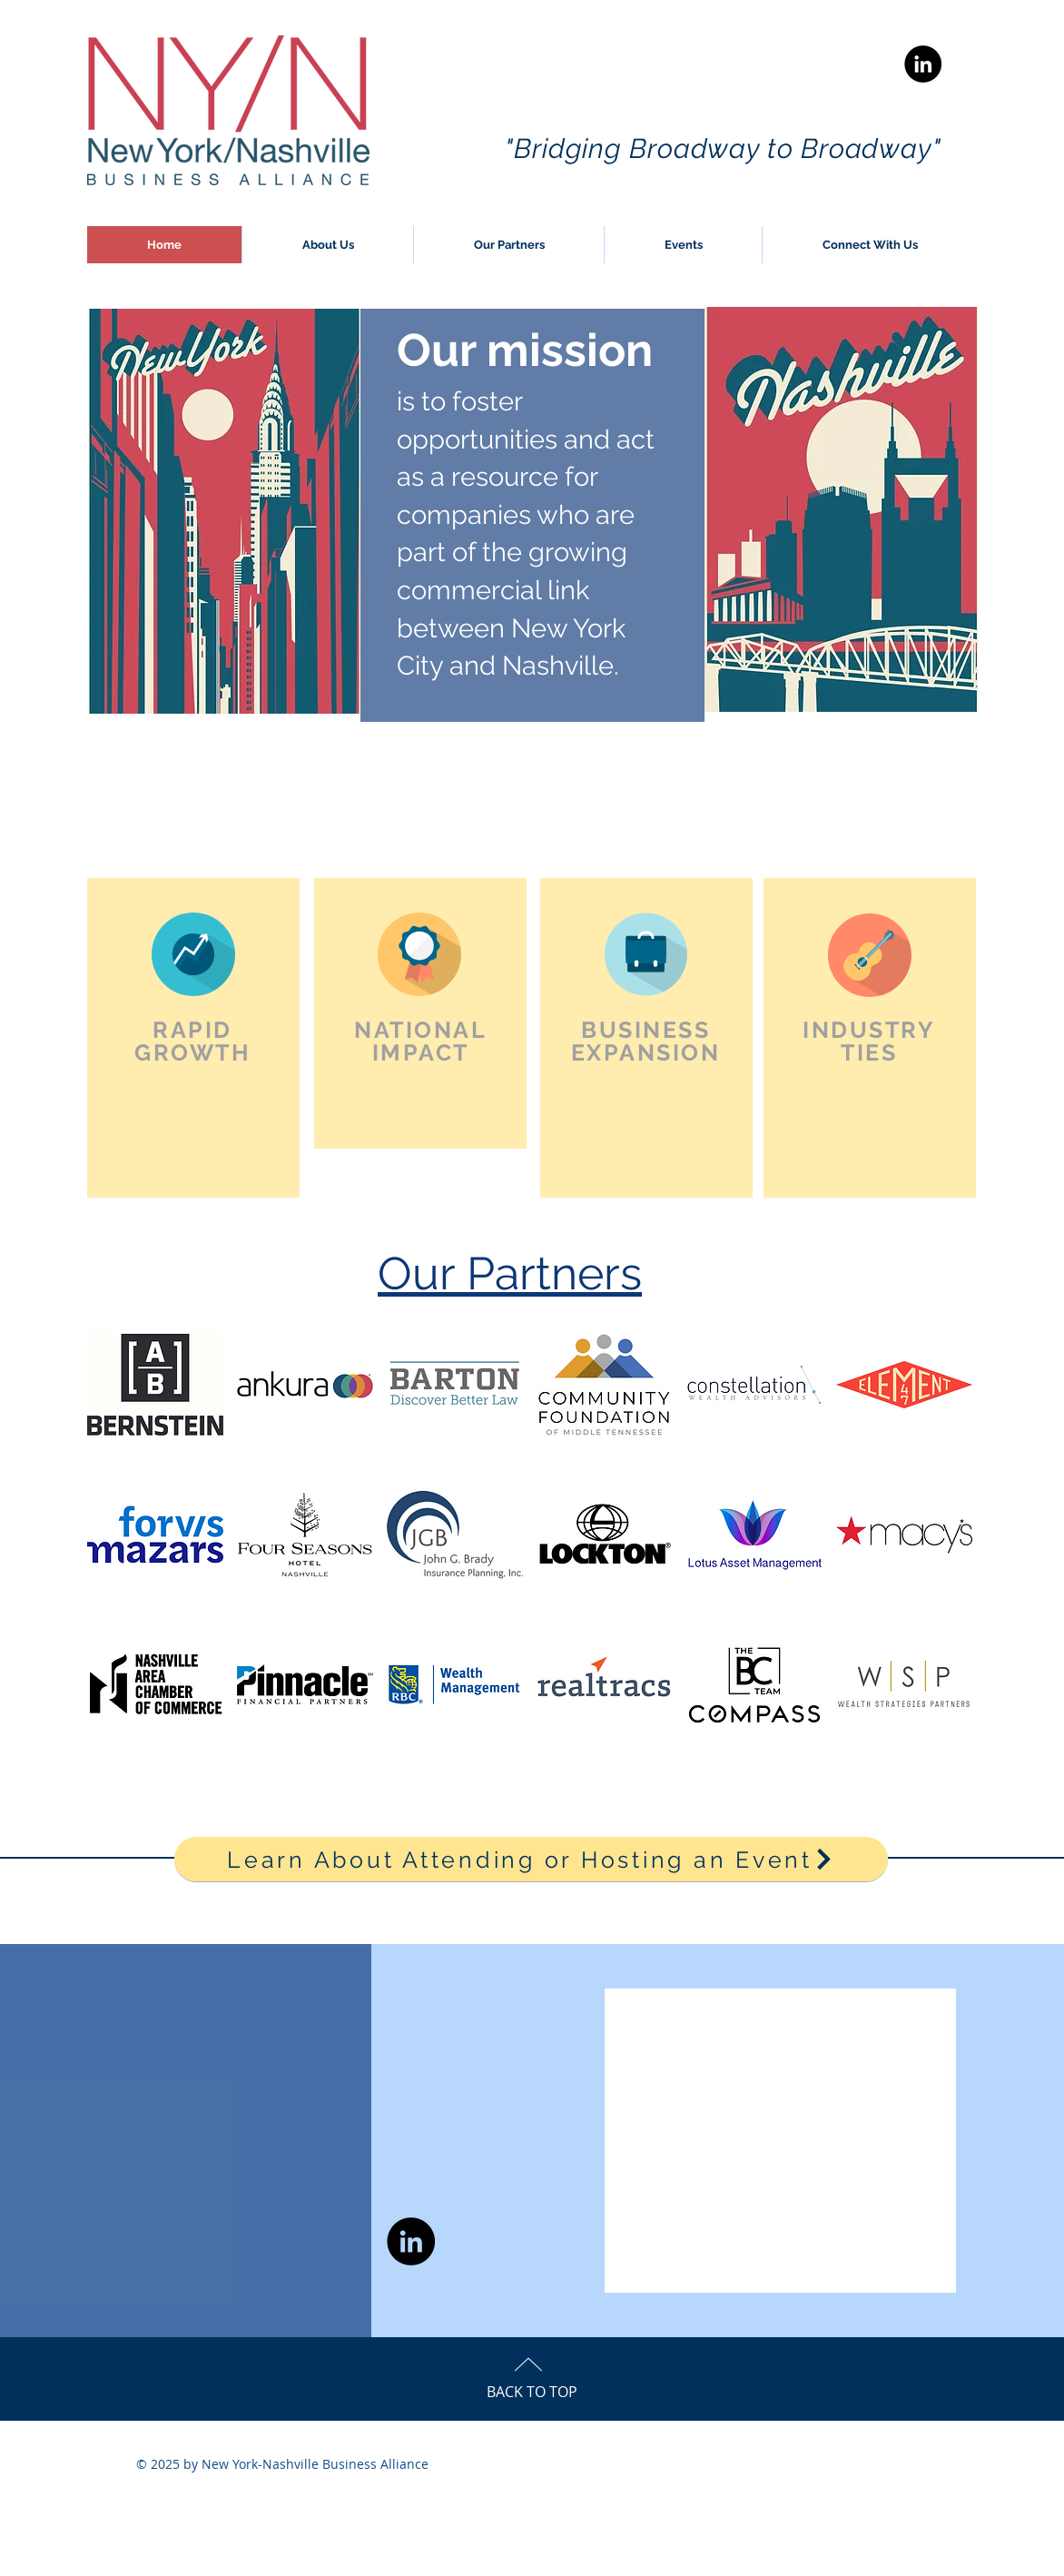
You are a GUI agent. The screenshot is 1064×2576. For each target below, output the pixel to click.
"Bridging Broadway (636, 148)
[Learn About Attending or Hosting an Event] (531, 1859)
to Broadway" (854, 148)
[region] (193, 1038)
